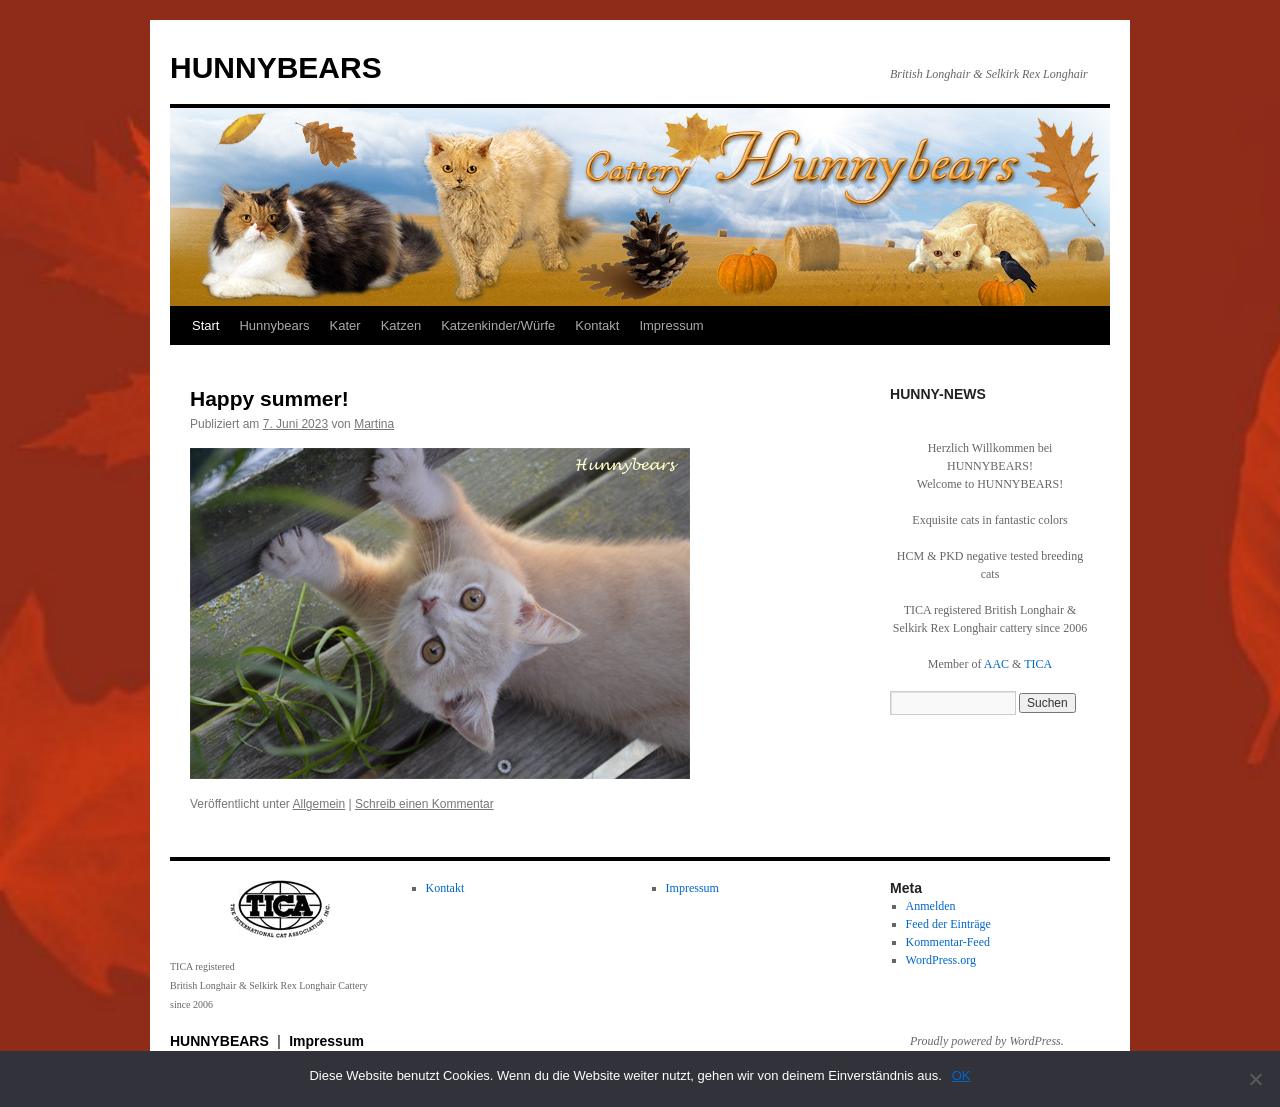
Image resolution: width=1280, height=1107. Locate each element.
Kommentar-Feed (948, 942)
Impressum (671, 325)
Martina (374, 424)
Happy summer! (269, 398)
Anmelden (931, 906)
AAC (996, 664)
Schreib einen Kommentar (424, 804)
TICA (1038, 664)
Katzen (401, 325)
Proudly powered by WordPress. (987, 1041)
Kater (345, 325)
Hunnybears (274, 325)
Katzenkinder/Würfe (498, 325)
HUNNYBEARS (276, 67)
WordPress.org (941, 960)
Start (205, 325)
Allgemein (319, 804)
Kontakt (597, 325)
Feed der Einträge (948, 924)
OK (961, 1075)
